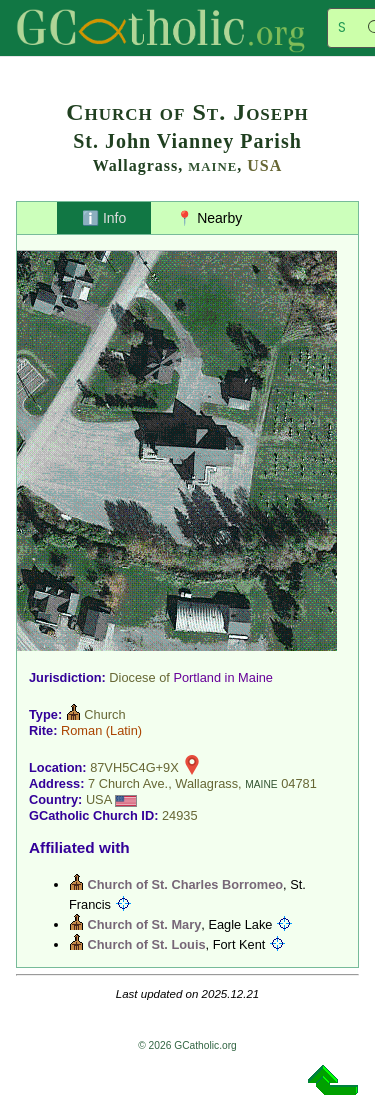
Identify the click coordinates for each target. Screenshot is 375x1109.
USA (264, 165)
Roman (81, 730)
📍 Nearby (209, 218)
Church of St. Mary (145, 924)
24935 (180, 815)
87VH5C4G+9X (134, 767)
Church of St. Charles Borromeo (186, 884)
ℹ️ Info (104, 218)
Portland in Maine (223, 677)
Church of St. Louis (147, 944)
